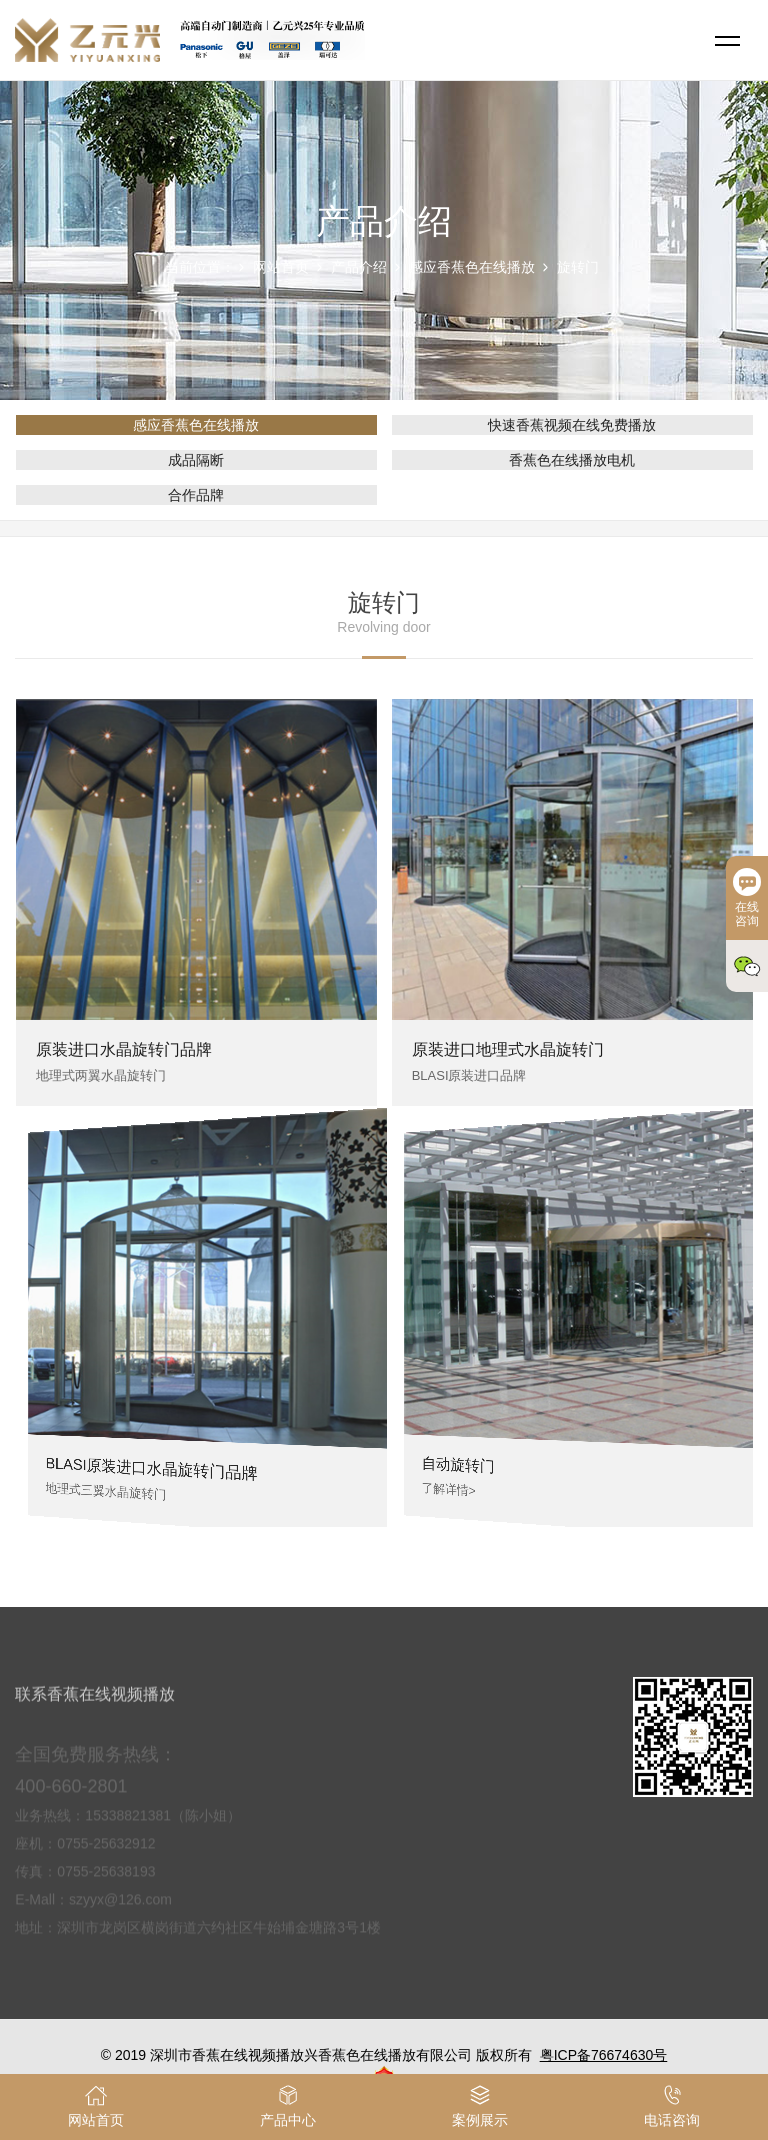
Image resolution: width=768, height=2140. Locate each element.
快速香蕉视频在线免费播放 (572, 425)
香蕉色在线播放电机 (572, 460)
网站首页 (281, 267)
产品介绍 (359, 267)
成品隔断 (196, 460)
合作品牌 (196, 495)
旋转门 (578, 267)
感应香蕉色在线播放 (472, 267)
